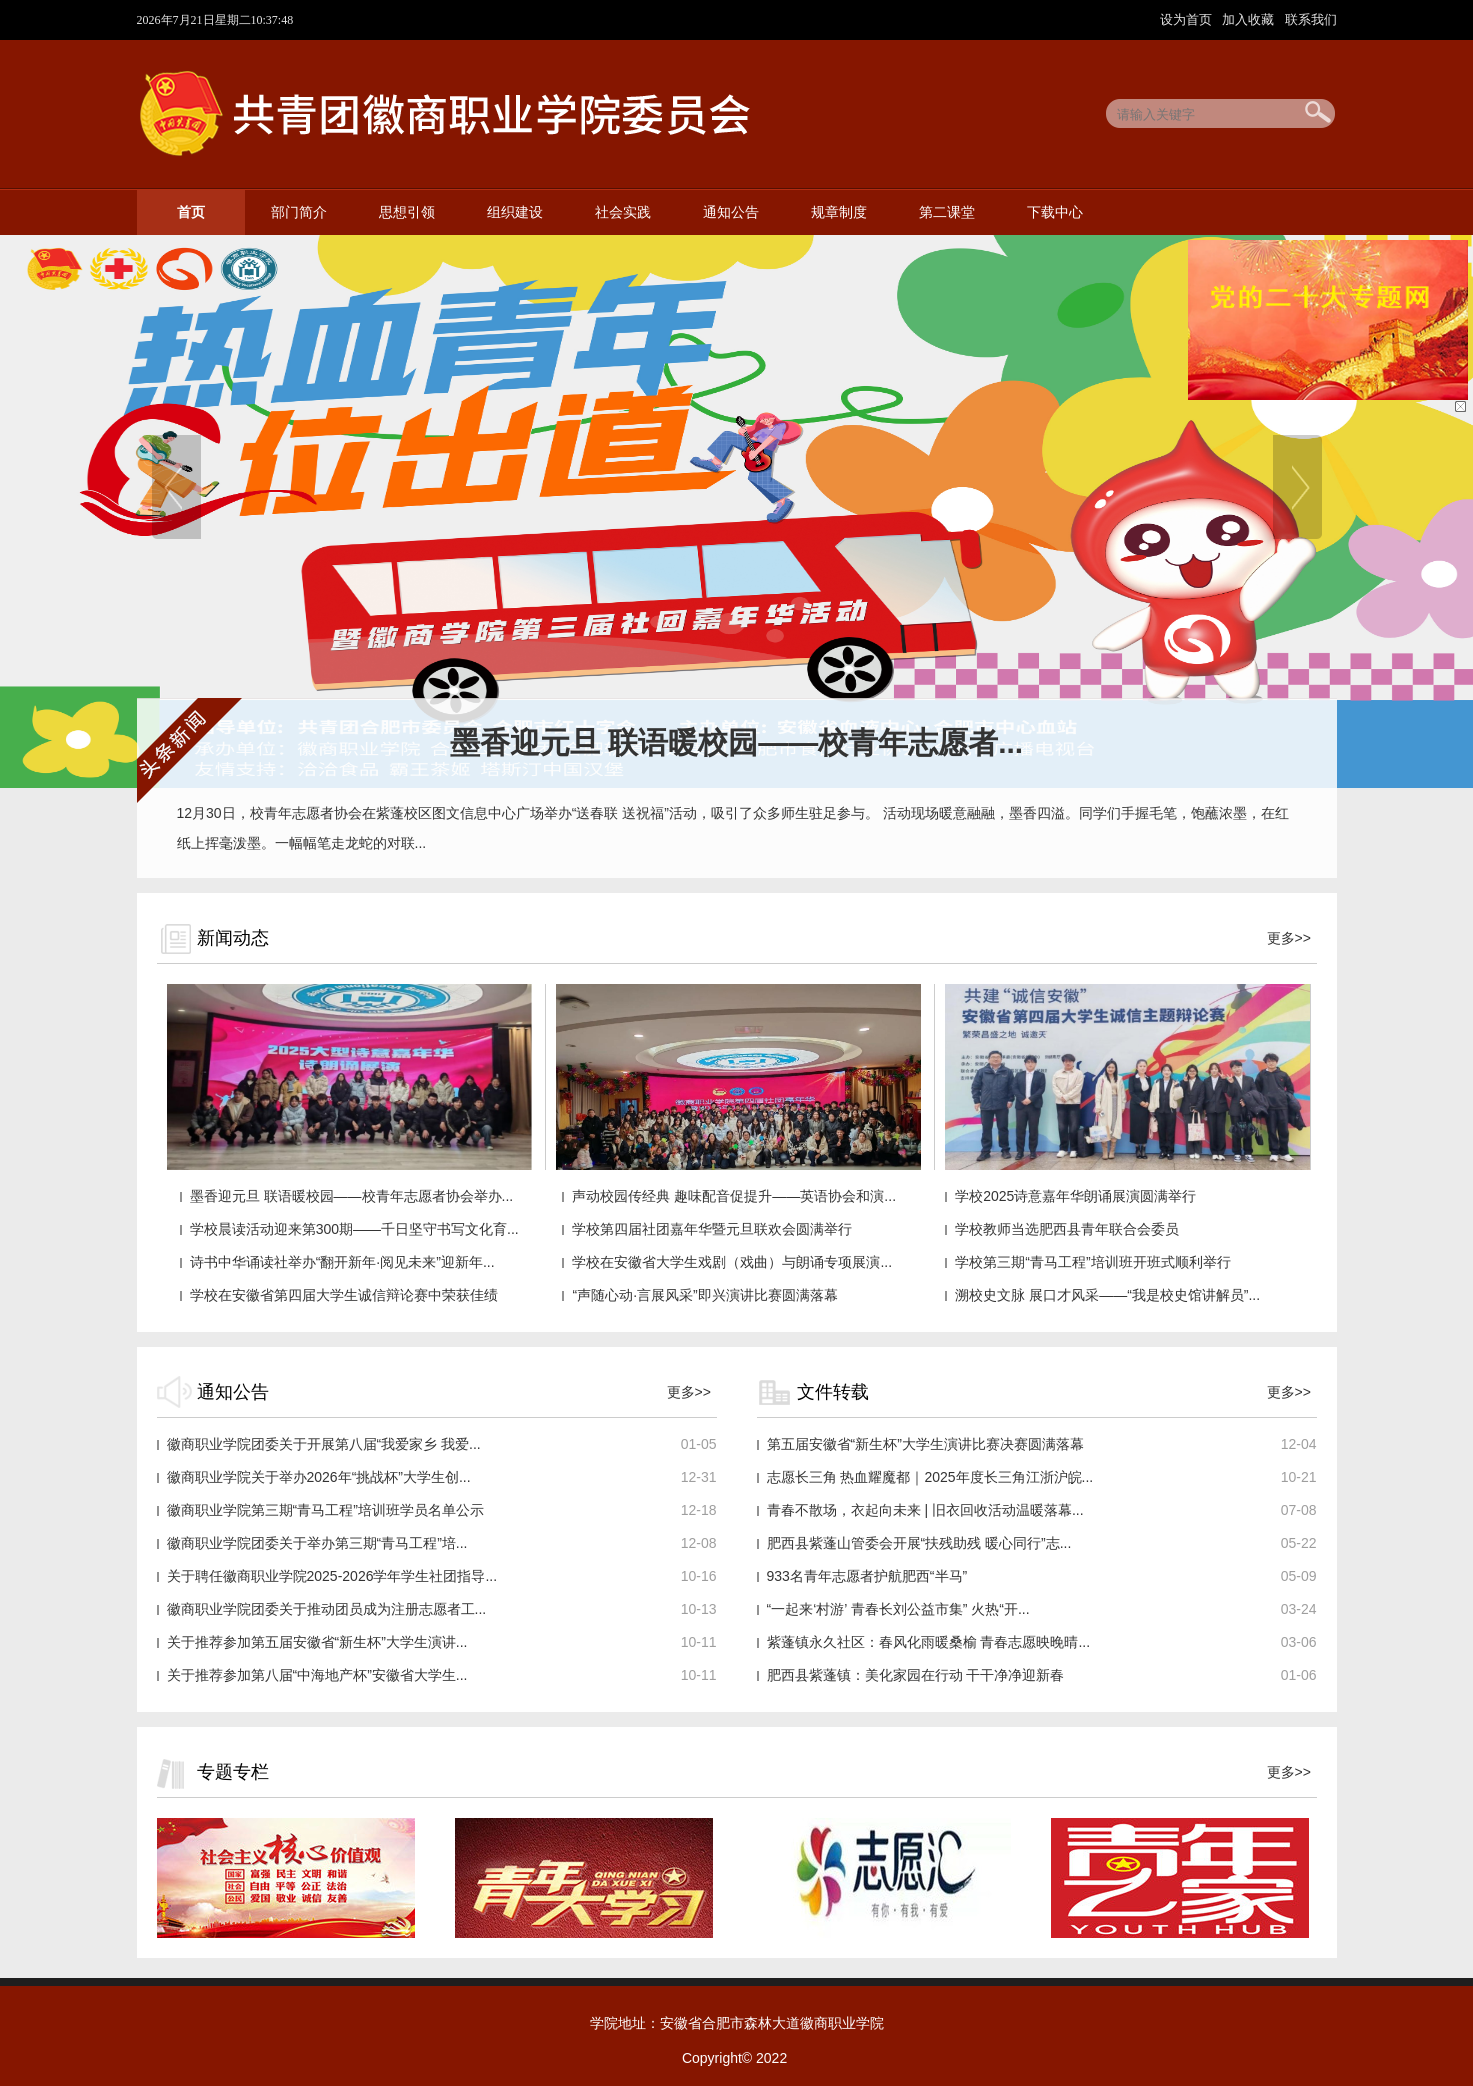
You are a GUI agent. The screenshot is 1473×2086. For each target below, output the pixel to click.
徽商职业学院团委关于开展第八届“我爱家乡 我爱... (324, 1444)
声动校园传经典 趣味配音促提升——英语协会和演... (734, 1196)
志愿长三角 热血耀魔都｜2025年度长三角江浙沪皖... (930, 1477)
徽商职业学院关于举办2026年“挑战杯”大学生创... (319, 1477)
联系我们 (1311, 19)
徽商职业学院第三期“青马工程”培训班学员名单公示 (325, 1510)
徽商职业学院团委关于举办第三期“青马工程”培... (317, 1543)
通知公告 (731, 212)
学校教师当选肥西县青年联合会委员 (1067, 1229)
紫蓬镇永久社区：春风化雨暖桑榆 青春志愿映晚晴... (929, 1642)
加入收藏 (1250, 19)
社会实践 (623, 212)
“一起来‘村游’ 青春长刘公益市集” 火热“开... (898, 1609)
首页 (191, 212)
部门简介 (299, 212)
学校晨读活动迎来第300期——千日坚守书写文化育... (354, 1229)
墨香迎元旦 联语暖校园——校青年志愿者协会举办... (352, 1196)
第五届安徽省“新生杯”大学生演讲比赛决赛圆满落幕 (925, 1444)
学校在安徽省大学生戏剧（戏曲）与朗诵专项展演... (732, 1262)
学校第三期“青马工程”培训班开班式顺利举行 (1092, 1262)
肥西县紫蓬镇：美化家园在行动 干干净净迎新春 (916, 1675)
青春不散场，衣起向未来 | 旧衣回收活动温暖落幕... (925, 1510)
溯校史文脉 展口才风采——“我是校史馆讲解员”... (1107, 1295)
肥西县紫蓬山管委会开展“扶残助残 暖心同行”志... (919, 1543)
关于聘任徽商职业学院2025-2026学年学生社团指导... (332, 1576)
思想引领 (407, 212)
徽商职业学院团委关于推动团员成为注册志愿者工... (327, 1609)
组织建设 (515, 212)
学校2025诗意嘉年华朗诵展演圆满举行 (1075, 1196)
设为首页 (1188, 19)
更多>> (1289, 938)
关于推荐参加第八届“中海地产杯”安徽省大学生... (317, 1675)
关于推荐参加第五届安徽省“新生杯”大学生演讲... (317, 1642)
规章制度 (839, 212)
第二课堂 (947, 212)
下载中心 (1055, 212)
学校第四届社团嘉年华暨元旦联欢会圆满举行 (712, 1229)
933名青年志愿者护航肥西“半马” (867, 1576)
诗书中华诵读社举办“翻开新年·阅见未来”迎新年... (342, 1262)
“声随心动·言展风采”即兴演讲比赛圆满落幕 (704, 1295)
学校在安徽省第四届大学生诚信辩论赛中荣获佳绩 (344, 1295)
